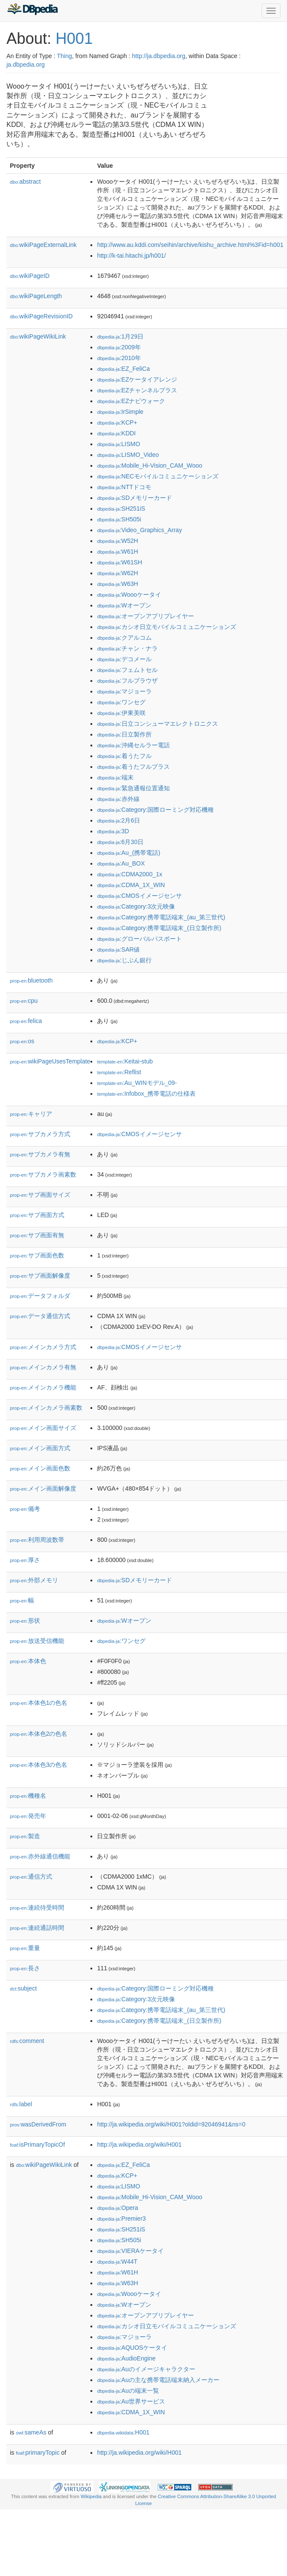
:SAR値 (118, 949)
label (21, 2104)
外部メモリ (34, 1580)
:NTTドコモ (124, 487)
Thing (64, 55)
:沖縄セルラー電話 (133, 745)
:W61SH (119, 562)
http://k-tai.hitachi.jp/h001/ (131, 255)
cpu (23, 1000)
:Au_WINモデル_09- (137, 1082)
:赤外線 (118, 798)
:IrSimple (120, 411)
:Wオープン (124, 605)
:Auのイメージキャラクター (146, 2369)
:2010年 (118, 357)
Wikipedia (91, 2496)
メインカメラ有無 (43, 1367)
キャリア (31, 1113)
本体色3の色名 (38, 1764)
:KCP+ (117, 422)
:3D (113, 831)
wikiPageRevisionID (41, 316)
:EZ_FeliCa (123, 368)
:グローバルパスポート (139, 938)
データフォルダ (40, 1295)
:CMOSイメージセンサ (139, 895)
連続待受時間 (37, 1907)
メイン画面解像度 (43, 1488)
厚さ (25, 1559)
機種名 (28, 1795)
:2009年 (118, 347)
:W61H (117, 551)
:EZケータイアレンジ (137, 379)
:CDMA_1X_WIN (131, 884)
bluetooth (31, 980)
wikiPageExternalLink (43, 244)
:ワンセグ (121, 702)
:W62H (117, 573)
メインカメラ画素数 (46, 1407)
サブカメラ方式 (40, 1134)
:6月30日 (120, 841)
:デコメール (124, 659)
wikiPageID (30, 275)
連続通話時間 (37, 1927)
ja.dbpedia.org (25, 64)
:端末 (115, 777)
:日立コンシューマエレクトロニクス (157, 723)
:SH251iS (121, 508)
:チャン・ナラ (127, 648)
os (22, 1041)
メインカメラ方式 (43, 1346)
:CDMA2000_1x (129, 874)
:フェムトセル (127, 669)
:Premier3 (121, 2218)
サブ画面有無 (37, 1235)
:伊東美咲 (121, 712)
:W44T (117, 2261)
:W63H (117, 583)
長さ (25, 1968)
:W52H (117, 540)
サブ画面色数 (37, 1255)
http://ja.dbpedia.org (158, 55)
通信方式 (31, 1876)
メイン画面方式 (40, 1448)
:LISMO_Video (128, 454)
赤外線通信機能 (40, 1856)
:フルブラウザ (127, 680)
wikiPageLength (36, 296)
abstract (25, 181)
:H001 (123, 2432)
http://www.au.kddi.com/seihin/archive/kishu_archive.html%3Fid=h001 (190, 244)
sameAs (31, 2432)
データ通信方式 (40, 1316)
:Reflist (119, 1072)
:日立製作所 (124, 734)
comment (27, 2040)
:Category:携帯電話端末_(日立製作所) (159, 927)
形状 (25, 1620)
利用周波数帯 (37, 1539)
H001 (74, 38)
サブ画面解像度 (40, 1275)
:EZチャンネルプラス (137, 390)
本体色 (28, 1661)
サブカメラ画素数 (43, 1174)
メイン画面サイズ (43, 1427)
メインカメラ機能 (43, 1387)
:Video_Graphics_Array (139, 530)
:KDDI (116, 433)
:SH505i (119, 519)
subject (23, 1988)
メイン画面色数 (40, 1468)
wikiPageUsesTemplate (50, 1061)
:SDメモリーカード (134, 497)
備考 (25, 1508)
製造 (25, 1836)
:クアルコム (124, 637)
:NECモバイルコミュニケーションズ (157, 476)
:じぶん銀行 (124, 960)
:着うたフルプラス (133, 766)
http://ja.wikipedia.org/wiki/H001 (139, 2144)
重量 (25, 1947)
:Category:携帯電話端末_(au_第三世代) (161, 917)
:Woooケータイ (129, 594)
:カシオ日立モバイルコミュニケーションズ (166, 626)
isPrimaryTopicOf (37, 2144)
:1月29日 (120, 336)
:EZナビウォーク (131, 400)
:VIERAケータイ (130, 2250)
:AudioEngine (126, 2358)
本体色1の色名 (38, 1702)
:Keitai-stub (125, 1061)
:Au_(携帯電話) (128, 852)
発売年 (28, 1815)
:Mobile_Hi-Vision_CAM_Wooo (149, 465)
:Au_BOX (121, 863)
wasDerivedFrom (38, 2124)
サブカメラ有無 (40, 1154)
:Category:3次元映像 (136, 906)
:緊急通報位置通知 (133, 788)
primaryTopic (37, 2452)
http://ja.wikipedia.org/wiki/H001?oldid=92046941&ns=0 (171, 2124)
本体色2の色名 (38, 1733)
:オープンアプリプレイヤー (145, 616)
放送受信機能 (37, 1640)
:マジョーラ (124, 691)
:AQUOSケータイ (132, 2347)
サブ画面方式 (37, 1214)
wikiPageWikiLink (38, 336)
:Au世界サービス (131, 2401)
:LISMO (118, 444)
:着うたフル (124, 755)
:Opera (117, 2207)
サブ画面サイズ (40, 1194)
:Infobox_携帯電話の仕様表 (146, 1093)
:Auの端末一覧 (128, 2390)
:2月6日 (118, 820)
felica (26, 1020)
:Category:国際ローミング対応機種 (155, 809)
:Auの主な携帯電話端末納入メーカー (158, 2379)
